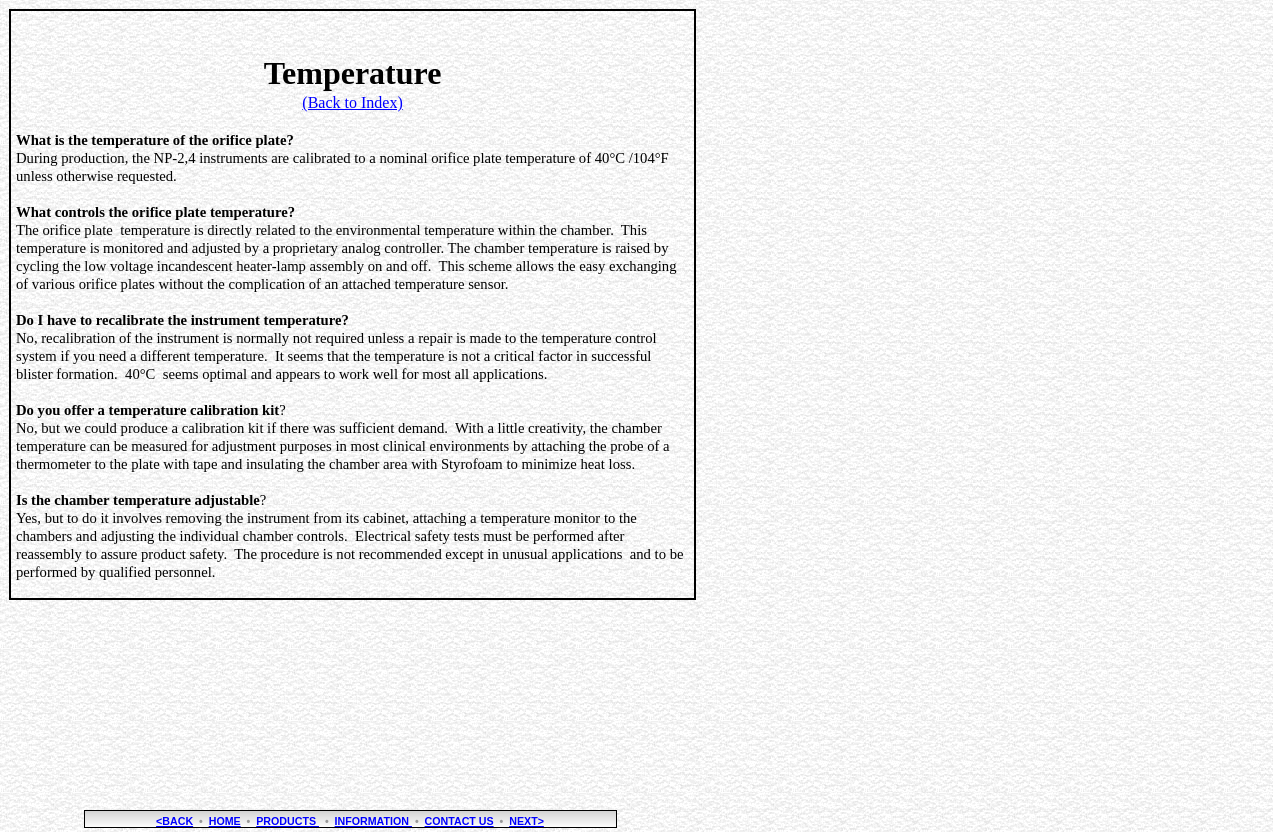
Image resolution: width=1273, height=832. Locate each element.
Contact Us (459, 821)
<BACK (174, 821)
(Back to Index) (352, 102)
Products (287, 821)
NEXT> (526, 821)
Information (373, 821)
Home (225, 821)
